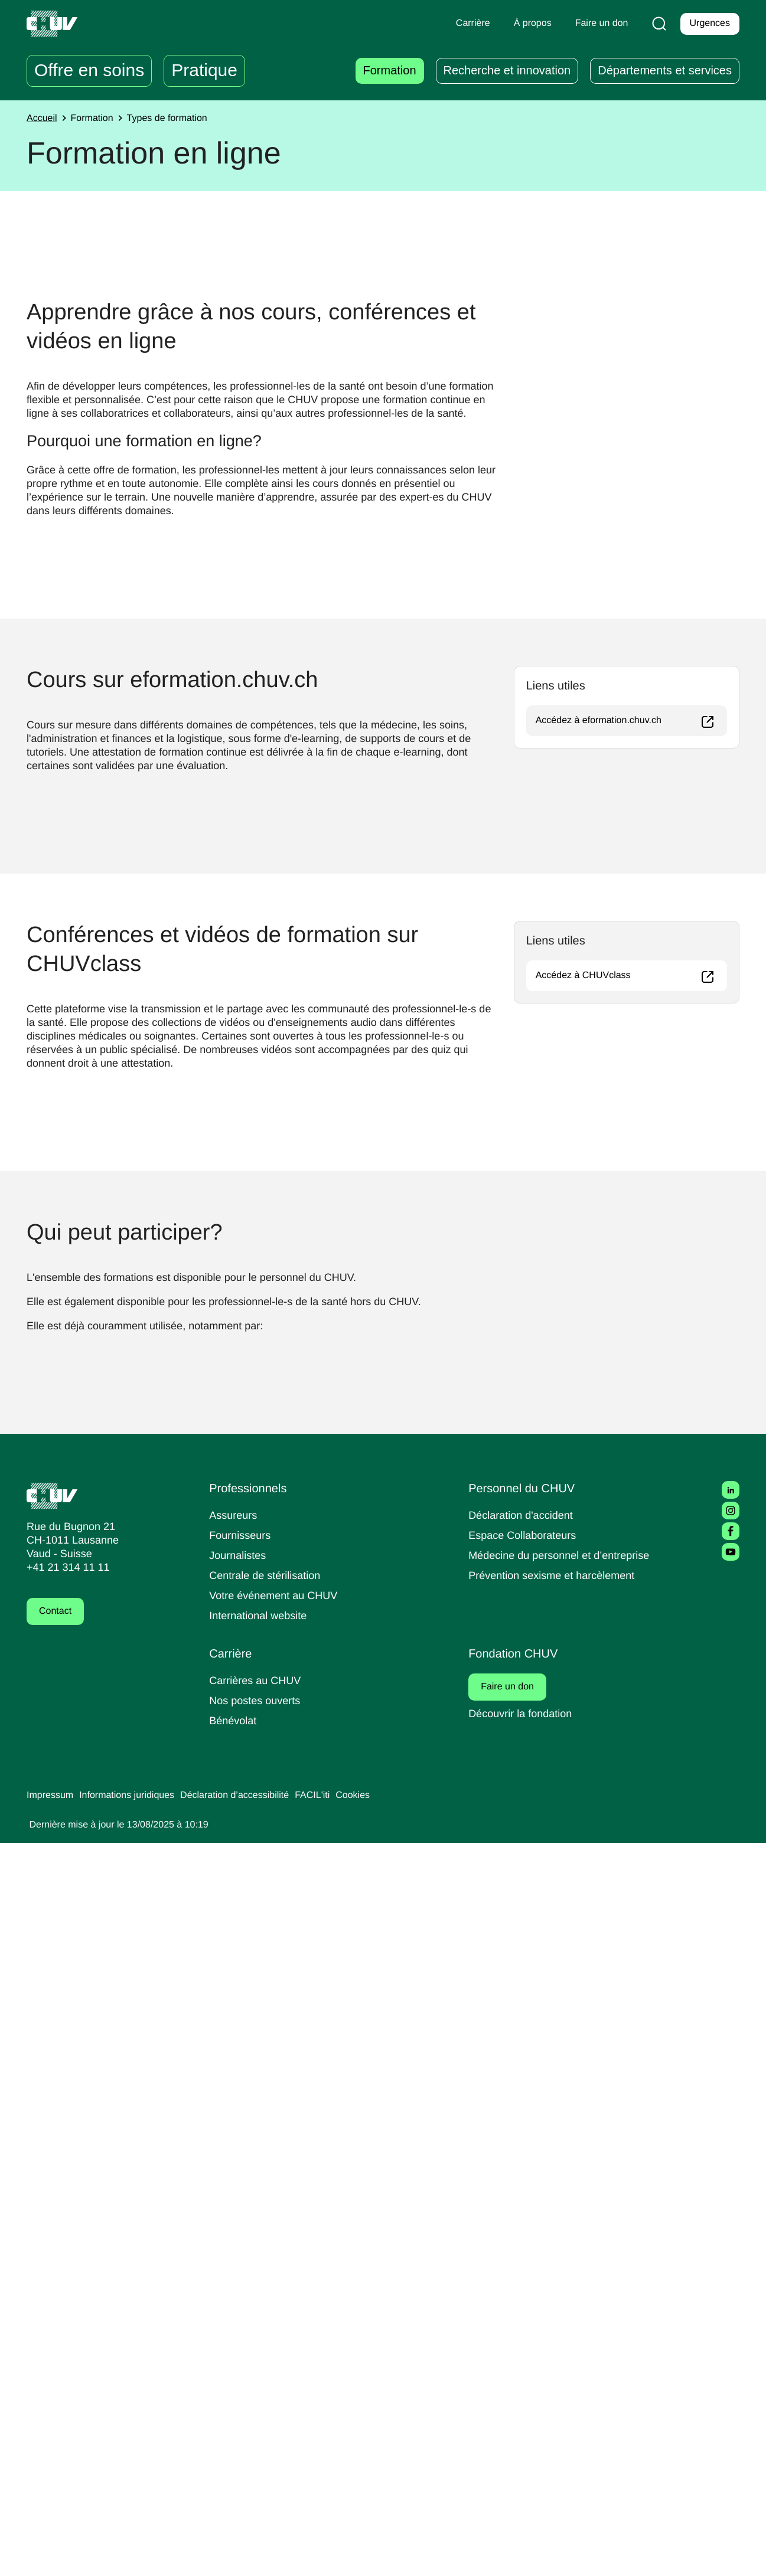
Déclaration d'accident (524, 2248)
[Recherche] (656, 23)
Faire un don (515, 2420)
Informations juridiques (135, 2529)
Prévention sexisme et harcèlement (556, 2308)
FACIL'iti (334, 2529)
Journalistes (239, 2288)
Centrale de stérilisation (269, 2308)
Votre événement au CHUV (277, 2328)
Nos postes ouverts (257, 2433)
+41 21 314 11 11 (65, 2300)
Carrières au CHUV (257, 2413)
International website (262, 2348)
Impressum (52, 2529)
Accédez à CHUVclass (631, 1490)
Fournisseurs (241, 2268)
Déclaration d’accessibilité (251, 2529)
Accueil (43, 119)
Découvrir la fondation (524, 2446)
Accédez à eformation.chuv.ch (631, 1135)
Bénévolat (234, 2453)
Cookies (377, 2529)
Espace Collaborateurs (525, 2268)
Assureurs (234, 2248)
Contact (57, 2345)
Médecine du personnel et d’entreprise (564, 2288)
